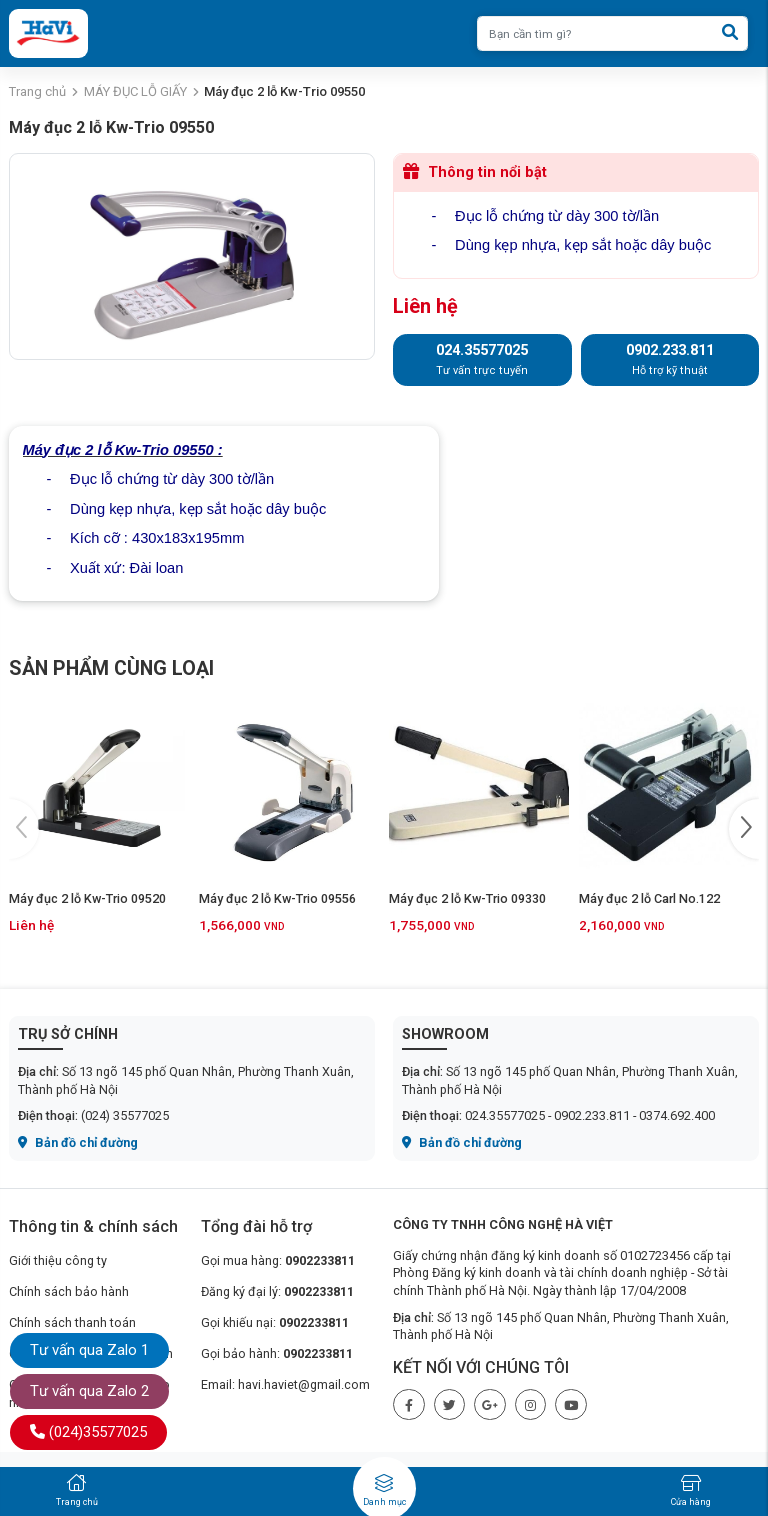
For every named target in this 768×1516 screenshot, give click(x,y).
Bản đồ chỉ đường (78, 1142)
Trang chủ (37, 91)
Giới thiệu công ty (58, 1260)
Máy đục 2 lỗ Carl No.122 (649, 898)
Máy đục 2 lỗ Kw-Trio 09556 (277, 898)
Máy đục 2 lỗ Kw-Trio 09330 (467, 898)
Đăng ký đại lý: (277, 1291)
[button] (744, 829)
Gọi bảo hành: (277, 1353)
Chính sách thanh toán (72, 1322)
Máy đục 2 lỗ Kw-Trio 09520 (87, 898)
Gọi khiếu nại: (275, 1322)
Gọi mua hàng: (278, 1260)
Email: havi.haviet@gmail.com (285, 1384)
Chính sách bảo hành (69, 1291)
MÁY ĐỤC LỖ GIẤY (135, 91)
